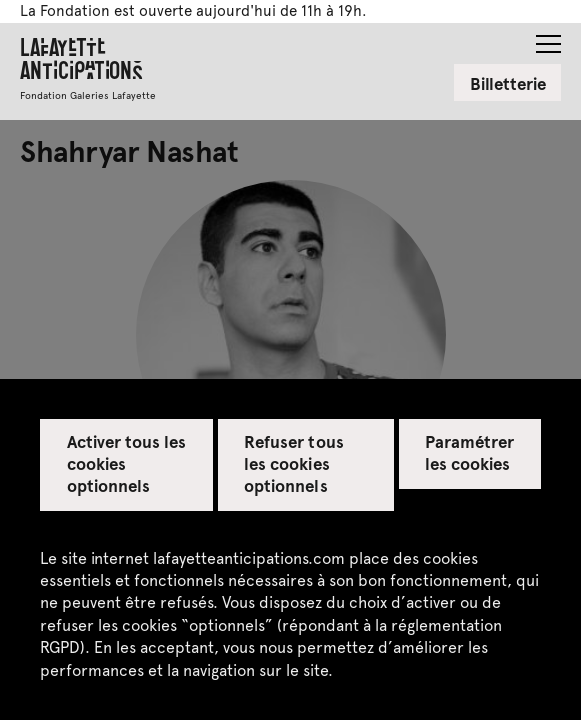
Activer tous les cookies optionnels (127, 463)
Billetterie (508, 83)
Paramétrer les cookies (469, 452)
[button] (548, 38)
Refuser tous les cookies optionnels (293, 463)
